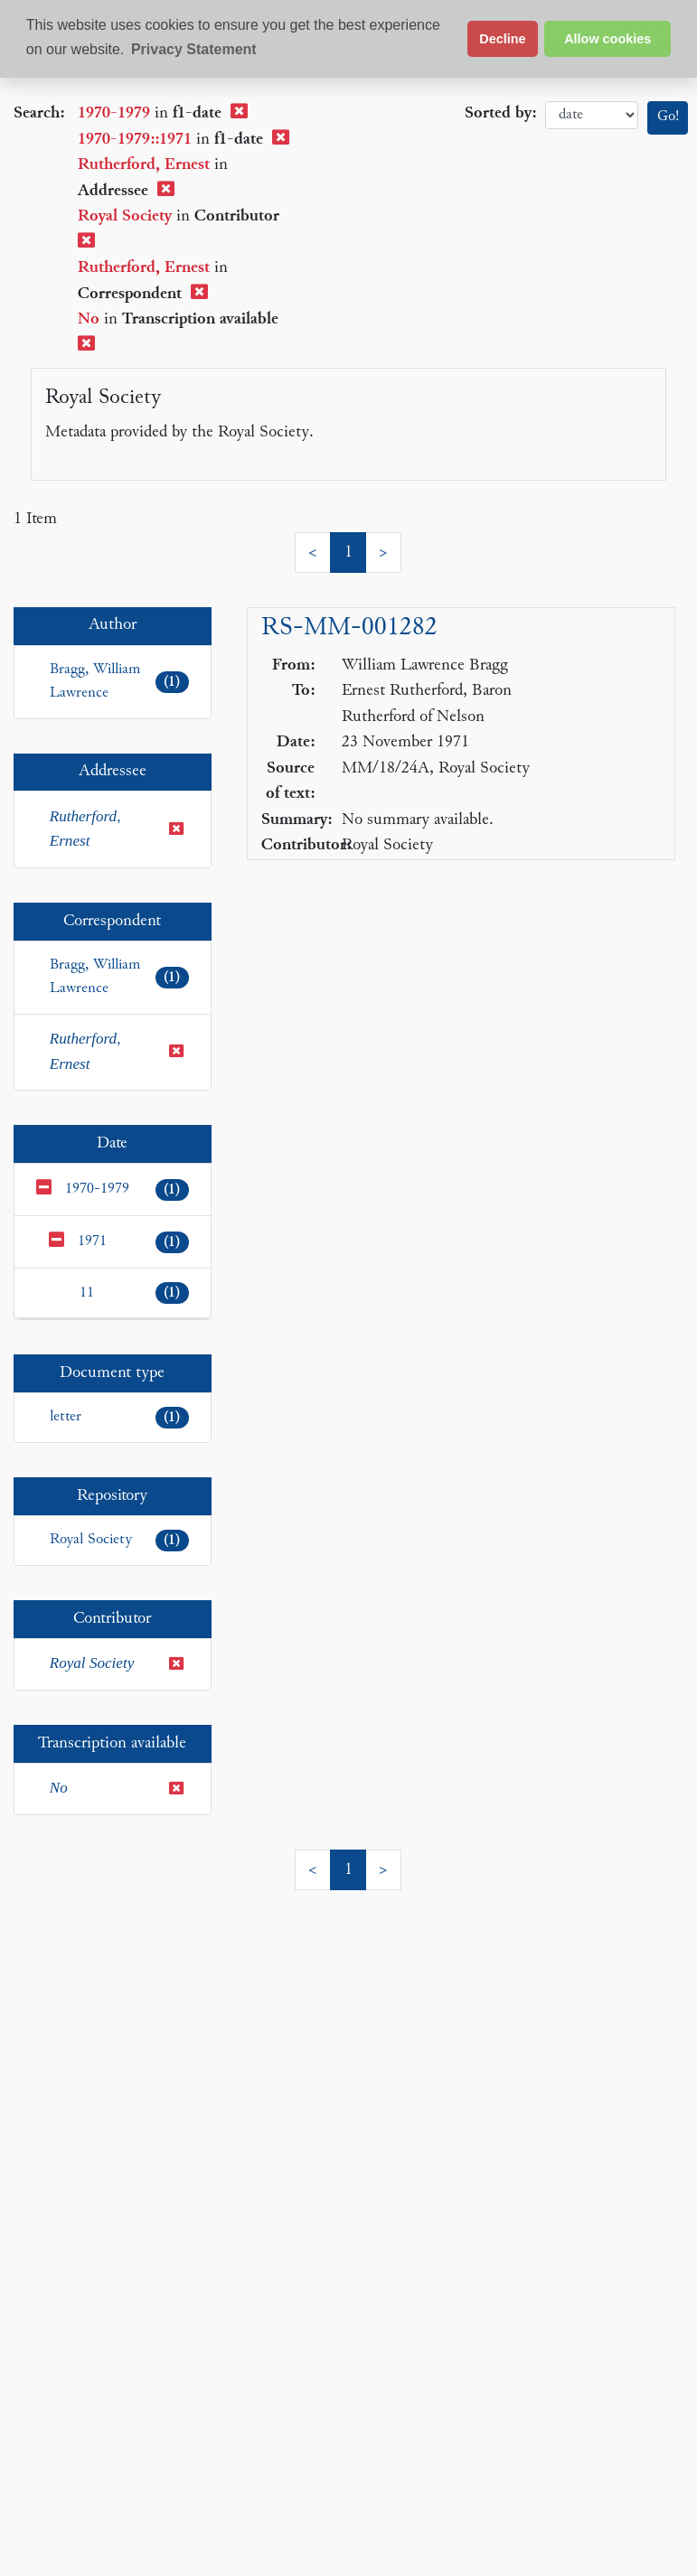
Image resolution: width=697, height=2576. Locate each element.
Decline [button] (502, 39)
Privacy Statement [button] (194, 49)
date (591, 115)
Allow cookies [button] (607, 39)
